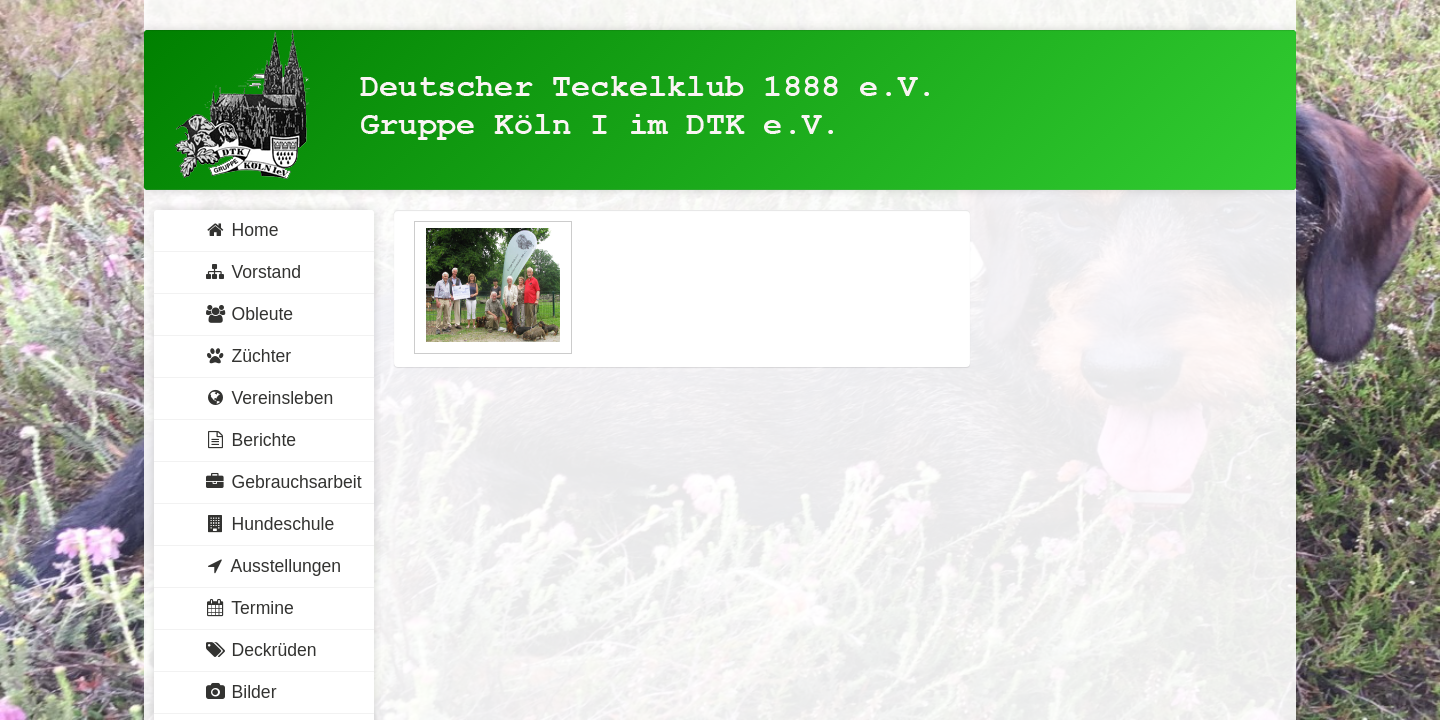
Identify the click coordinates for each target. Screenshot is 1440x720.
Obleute (248, 314)
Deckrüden (260, 650)
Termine (249, 608)
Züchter (247, 356)
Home (241, 230)
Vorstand (252, 272)
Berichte (250, 440)
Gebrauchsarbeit (283, 482)
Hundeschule (269, 524)
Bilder (240, 692)
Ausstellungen (272, 566)
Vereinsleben (268, 398)
